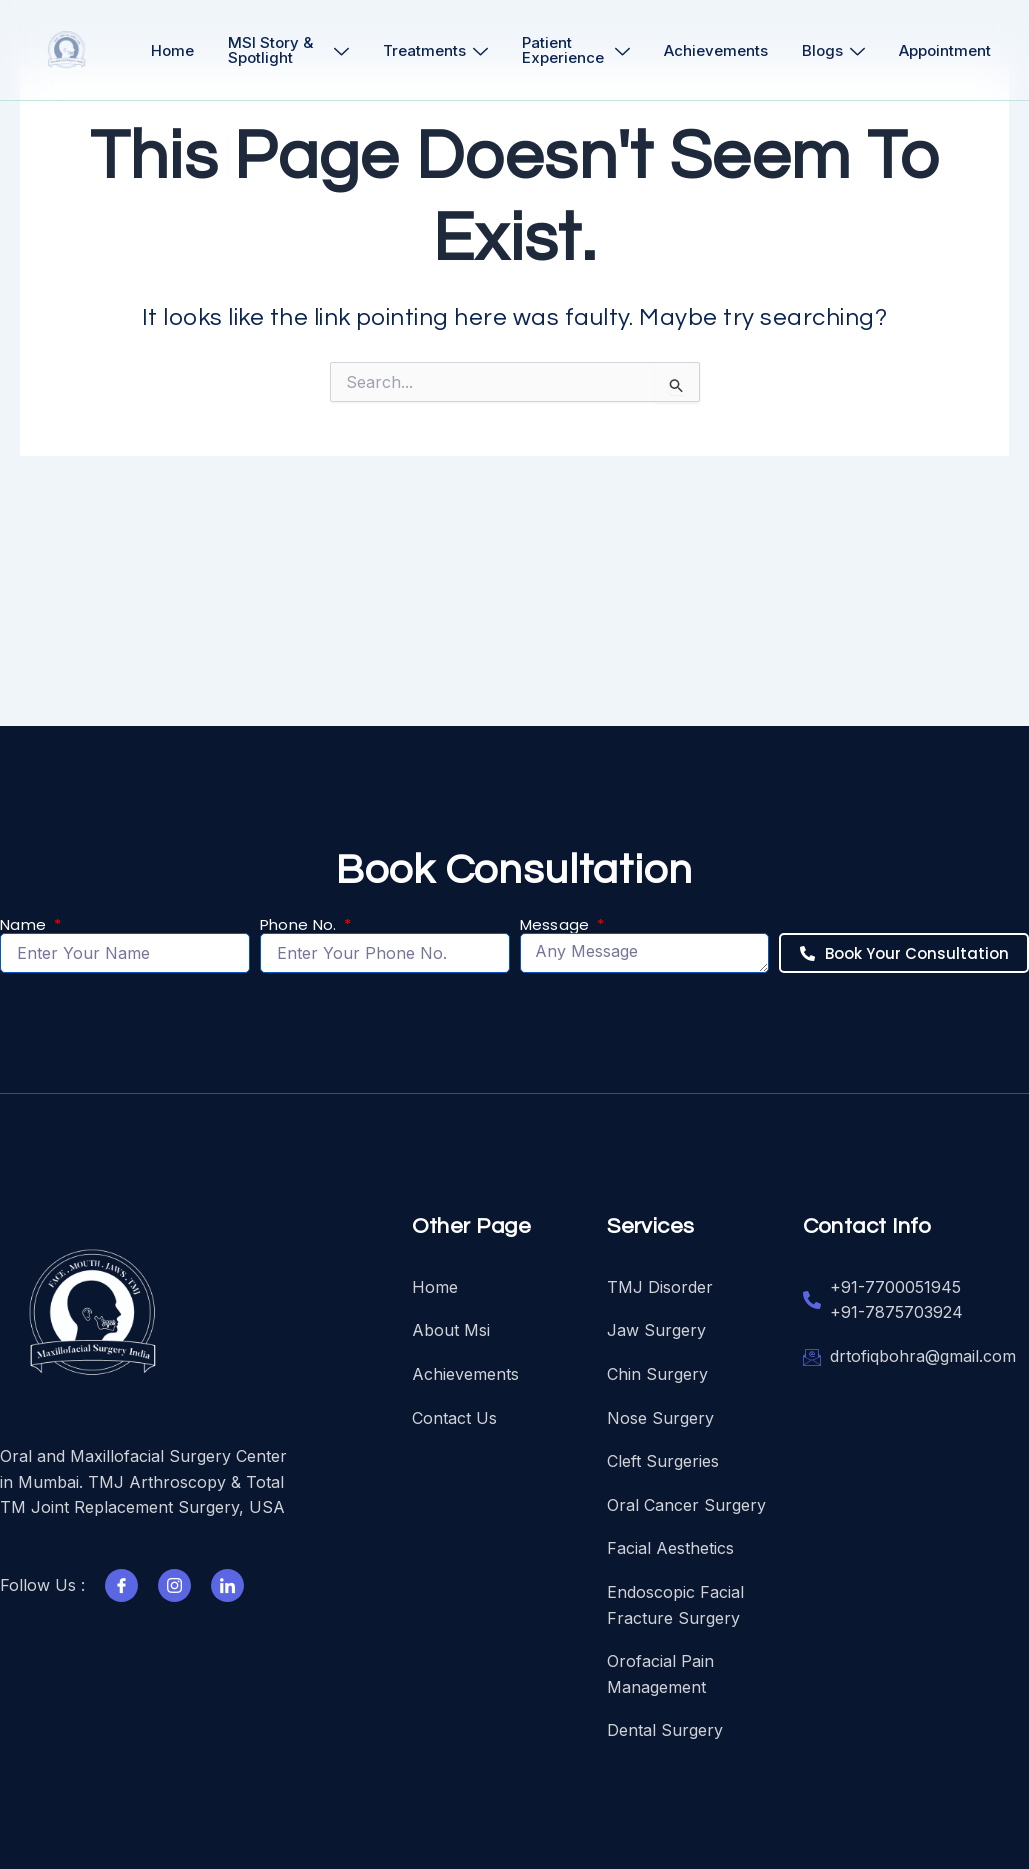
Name (25, 925)
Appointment (945, 50)
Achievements (716, 50)
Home (172, 50)
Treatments (435, 50)
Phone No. (300, 925)
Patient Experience (576, 50)
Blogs (833, 50)
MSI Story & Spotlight (288, 50)
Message (557, 925)
